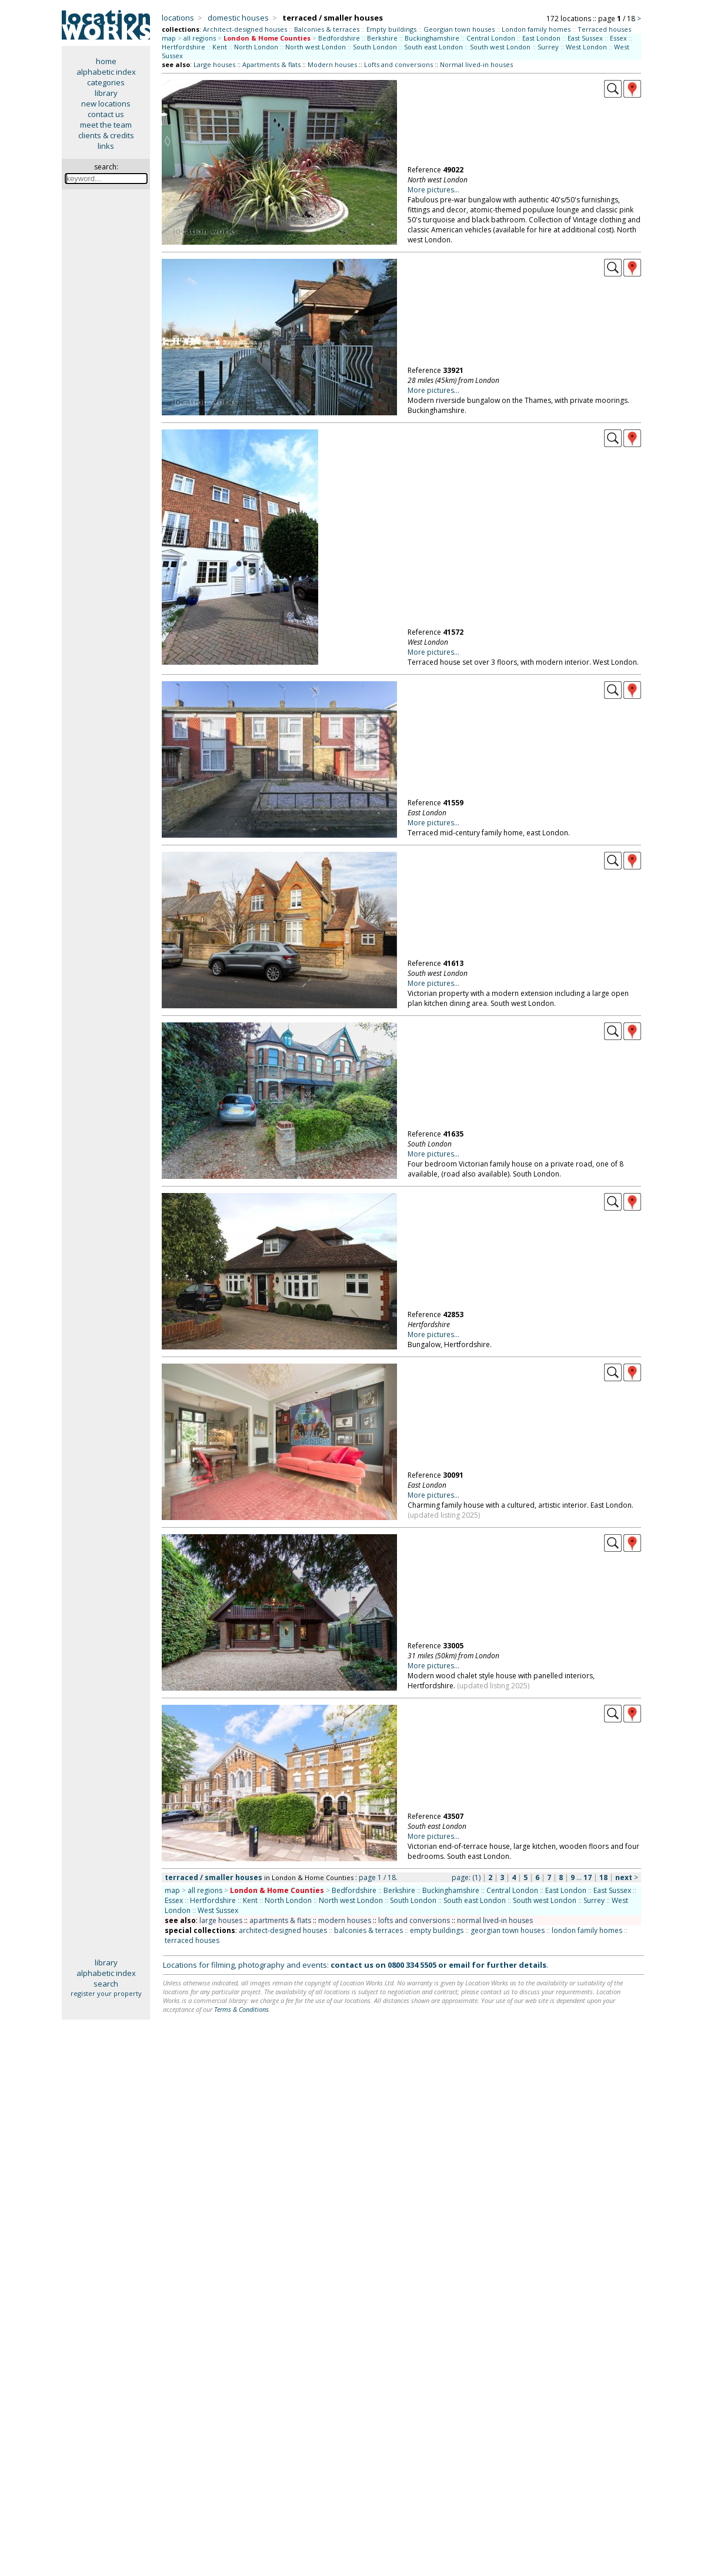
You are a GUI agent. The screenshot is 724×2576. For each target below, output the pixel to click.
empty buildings (436, 1930)
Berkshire (382, 38)
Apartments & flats (271, 64)
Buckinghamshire (432, 38)
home (106, 61)
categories (106, 82)
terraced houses (192, 1940)
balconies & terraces (368, 1930)
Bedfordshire (339, 38)
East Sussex (585, 38)
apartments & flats (280, 1920)
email (459, 1965)
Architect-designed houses (245, 29)
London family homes (536, 29)
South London (375, 46)
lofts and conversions (414, 1920)
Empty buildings (391, 29)
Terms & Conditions (241, 2009)
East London (541, 38)
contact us (106, 114)
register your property (106, 1993)
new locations (106, 103)
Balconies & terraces (326, 29)
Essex (618, 38)
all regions (199, 38)
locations (178, 17)
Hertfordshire (183, 46)
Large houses (214, 64)
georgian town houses (508, 1930)
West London (586, 46)
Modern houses (332, 64)
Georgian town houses (459, 29)
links (106, 146)
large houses (220, 1920)
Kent (219, 46)
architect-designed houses (283, 1930)
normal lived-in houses (495, 1920)
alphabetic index (106, 71)
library (106, 93)
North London (256, 46)
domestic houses (238, 17)
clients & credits (106, 135)
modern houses (344, 1920)
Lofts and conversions (398, 64)
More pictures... (433, 190)
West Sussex (218, 1910)
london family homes (587, 1930)
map (169, 38)
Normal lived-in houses (476, 64)
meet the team (106, 124)
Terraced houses (604, 29)
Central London (490, 38)
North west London (315, 46)
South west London (500, 46)
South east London (433, 46)
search (106, 1983)
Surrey (548, 46)
